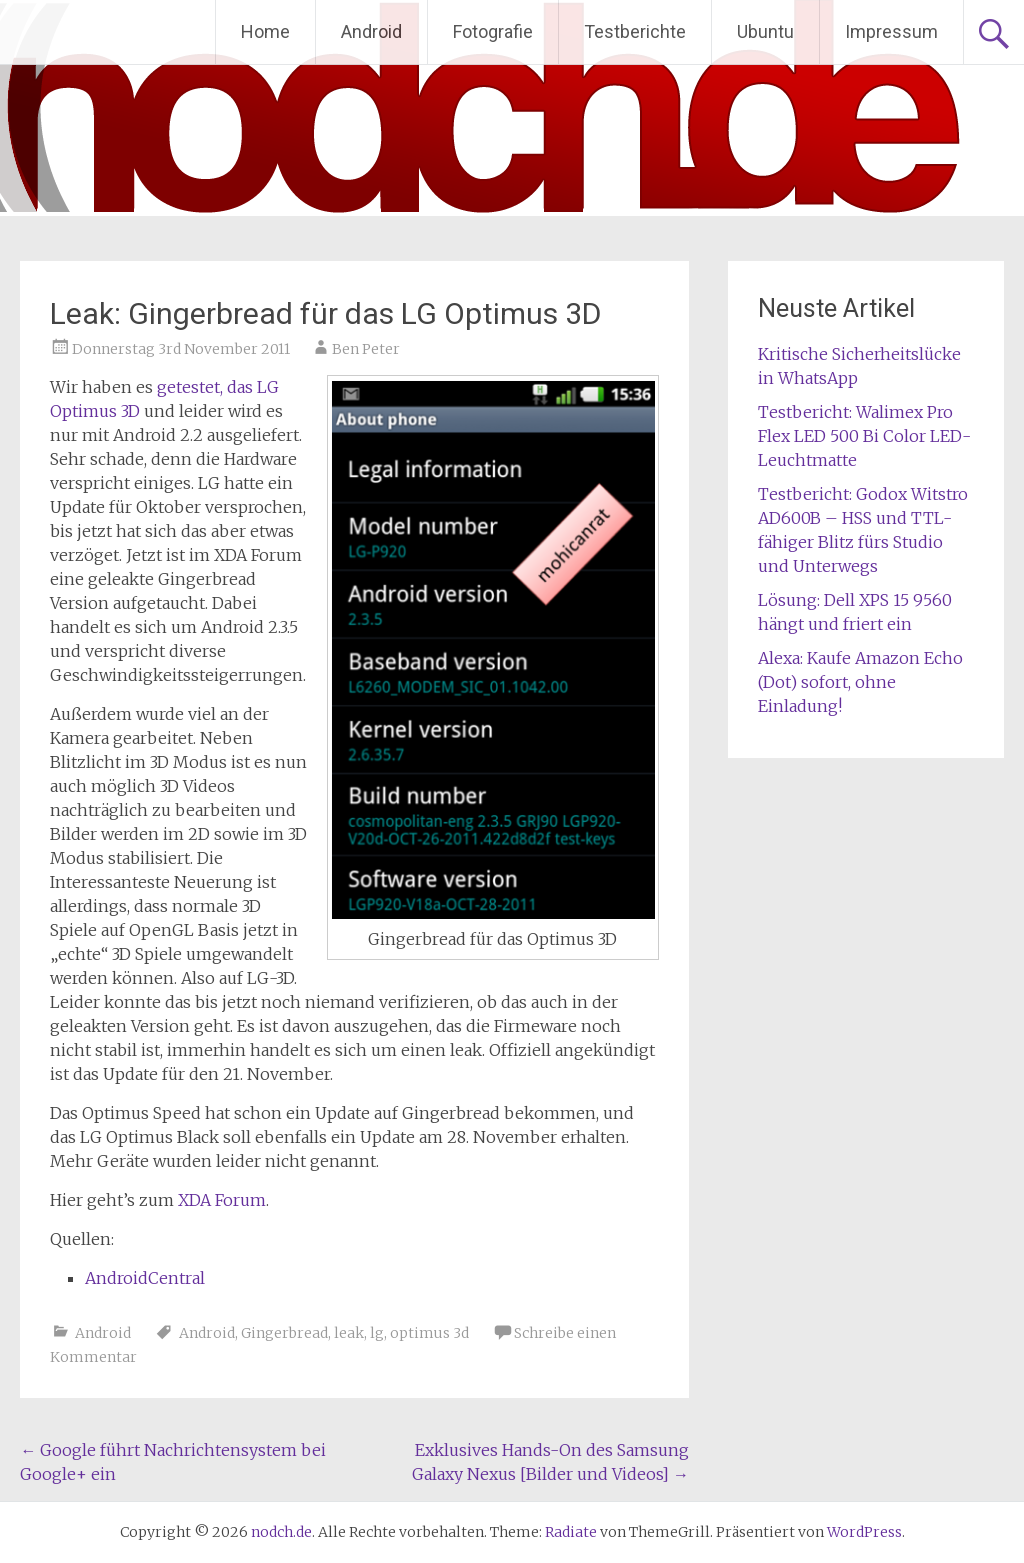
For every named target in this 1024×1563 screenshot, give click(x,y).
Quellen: (82, 1239)
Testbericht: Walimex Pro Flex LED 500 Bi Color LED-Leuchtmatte (864, 436)
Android (371, 31)
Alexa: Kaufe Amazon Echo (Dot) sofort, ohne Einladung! (860, 682)
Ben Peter (366, 349)
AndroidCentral (145, 1278)
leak (349, 1333)
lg (377, 1333)
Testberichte (635, 31)
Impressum (891, 31)
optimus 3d (429, 1333)
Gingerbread (284, 1333)
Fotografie (493, 31)
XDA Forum (222, 1200)
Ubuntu (765, 31)
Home (265, 31)
